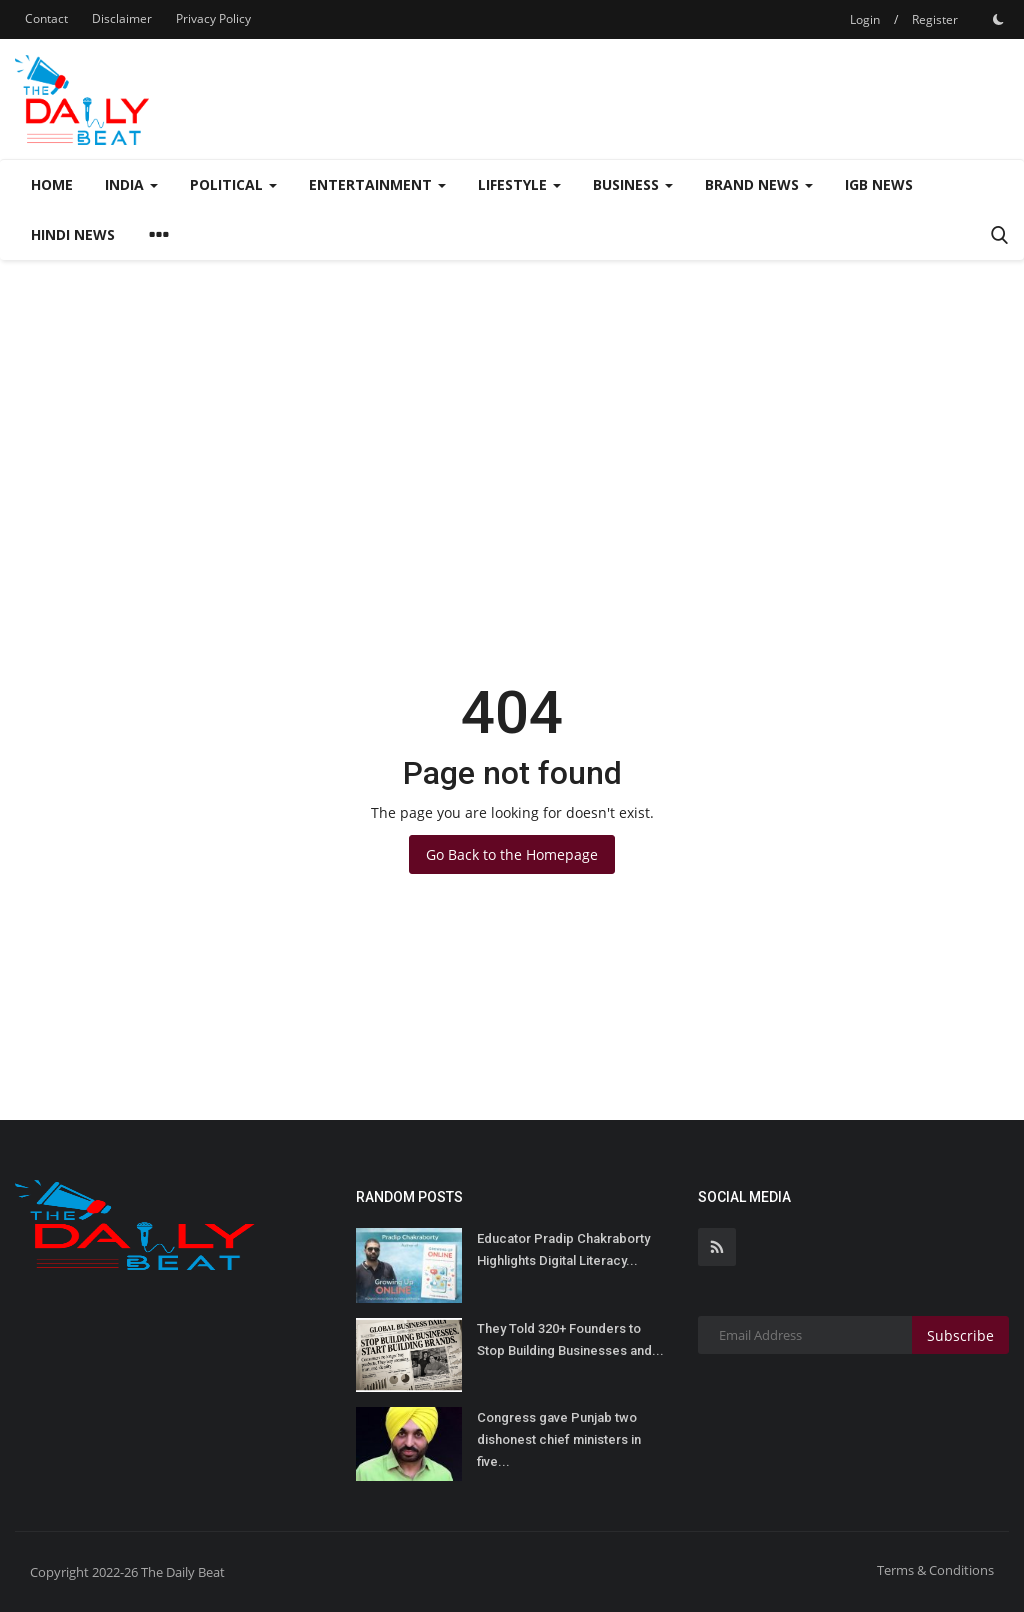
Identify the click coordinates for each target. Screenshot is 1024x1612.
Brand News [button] (759, 184)
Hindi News (73, 234)
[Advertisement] (512, 410)
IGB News (879, 184)
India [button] (131, 184)
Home (52, 184)
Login (865, 19)
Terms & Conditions (935, 1570)
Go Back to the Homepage (512, 854)
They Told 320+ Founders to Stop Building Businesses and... (570, 1339)
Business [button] (633, 184)
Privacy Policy (213, 18)
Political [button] (233, 184)
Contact (46, 18)
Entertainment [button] (377, 184)
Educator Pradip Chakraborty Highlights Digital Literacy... (563, 1249)
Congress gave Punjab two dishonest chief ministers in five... (559, 1439)
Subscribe (960, 1335)
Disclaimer (122, 18)
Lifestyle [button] (519, 184)
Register (935, 19)
